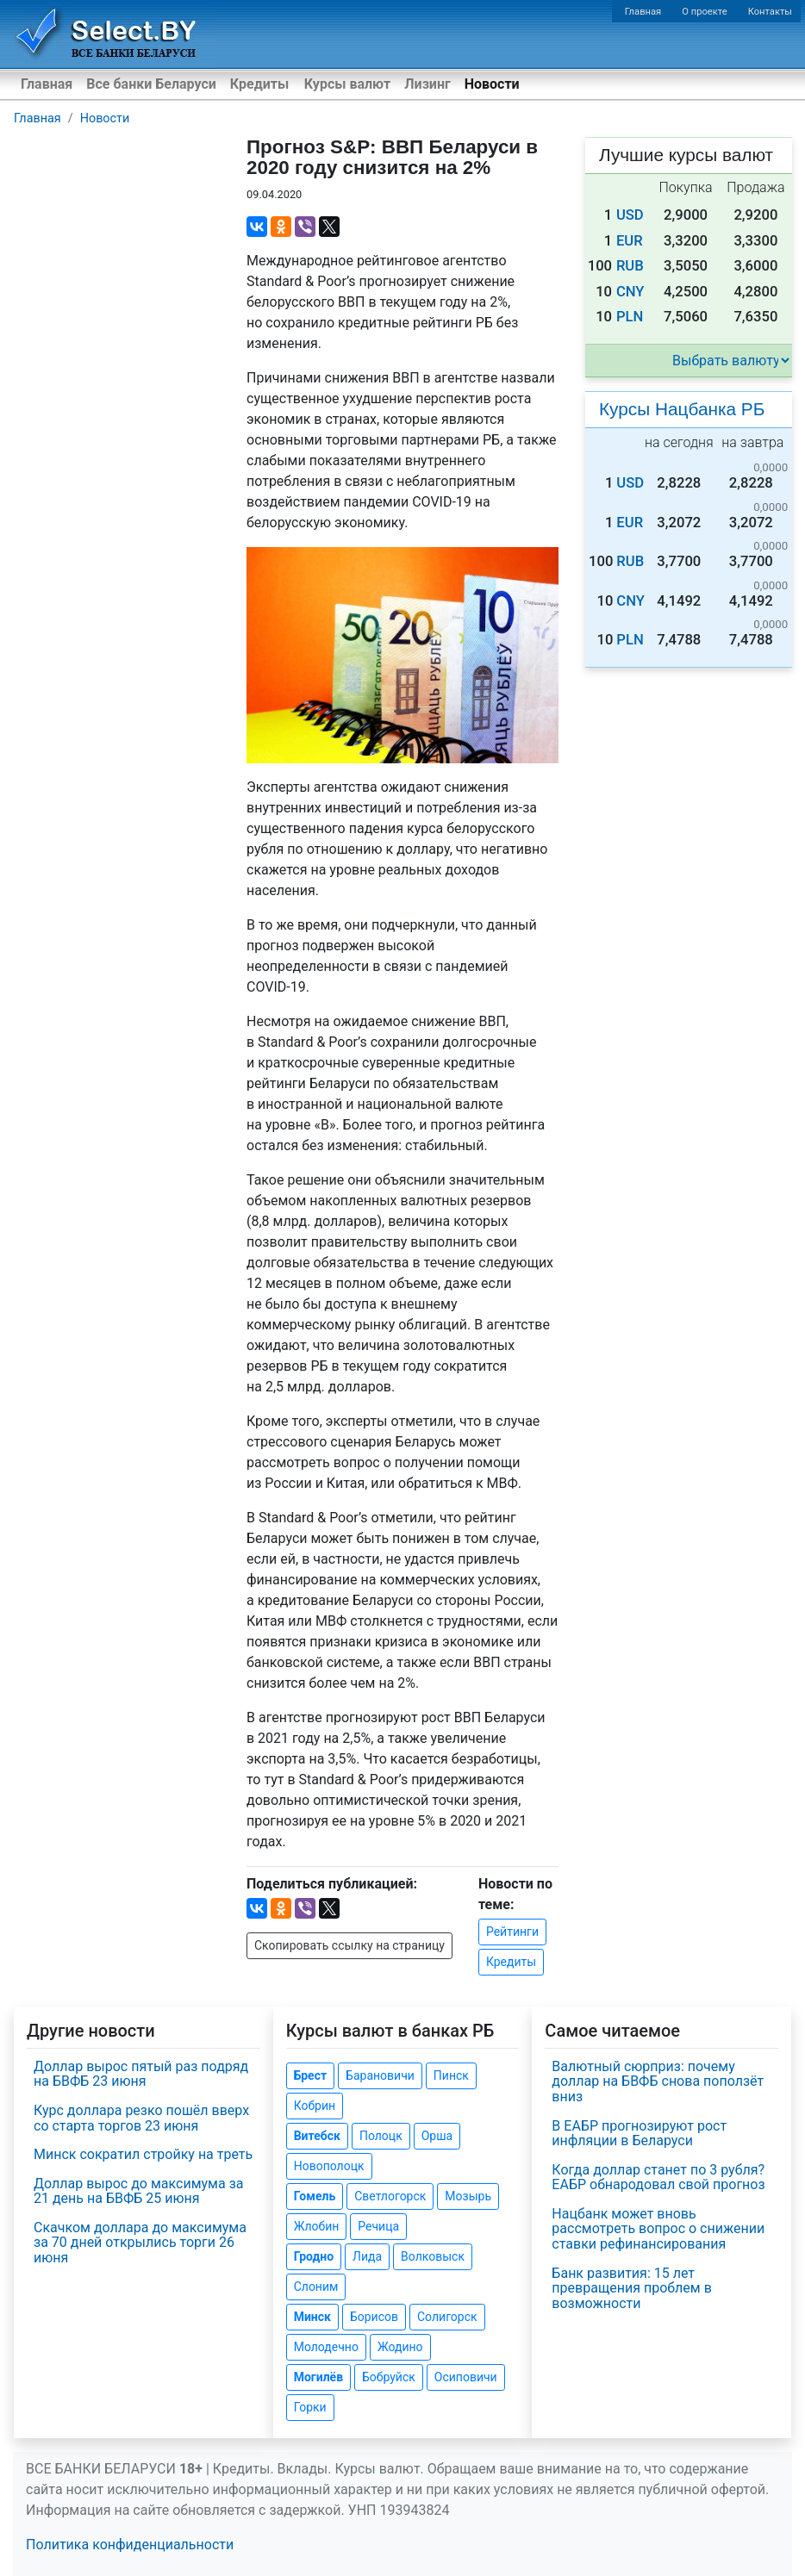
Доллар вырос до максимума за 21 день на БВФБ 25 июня (138, 2191)
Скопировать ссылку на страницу (349, 1945)
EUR (629, 241)
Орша (436, 2136)
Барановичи (380, 2075)
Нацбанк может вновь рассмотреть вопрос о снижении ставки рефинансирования (658, 2229)
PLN (629, 316)
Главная (643, 11)
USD (630, 215)
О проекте (704, 11)
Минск (312, 2317)
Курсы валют (347, 84)
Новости (492, 84)
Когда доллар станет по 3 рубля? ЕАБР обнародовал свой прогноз (658, 2177)
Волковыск (433, 2256)
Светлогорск (390, 2196)
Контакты (770, 11)
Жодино (400, 2347)
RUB (630, 266)
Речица (378, 2226)
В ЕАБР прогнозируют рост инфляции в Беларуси (639, 2134)
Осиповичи (465, 2377)
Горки (310, 2407)
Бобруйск (388, 2377)
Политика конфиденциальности (130, 2544)
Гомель (315, 2196)
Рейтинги (512, 1931)
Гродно (314, 2256)
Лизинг (427, 84)
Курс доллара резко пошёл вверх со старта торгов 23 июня (141, 2118)
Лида (367, 2256)
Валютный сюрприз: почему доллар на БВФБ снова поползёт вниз (658, 2081)
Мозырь (468, 2196)
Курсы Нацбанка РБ (681, 409)
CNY (630, 291)
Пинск (451, 2075)
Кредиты (259, 84)
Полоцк (380, 2136)
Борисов (374, 2317)
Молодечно (326, 2347)
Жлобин (317, 2226)
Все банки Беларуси (151, 84)
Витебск (317, 2136)
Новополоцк (329, 2166)
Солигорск (447, 2317)
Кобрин (314, 2105)
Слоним (316, 2286)
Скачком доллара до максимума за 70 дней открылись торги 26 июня (140, 2242)
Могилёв (318, 2377)
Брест (310, 2075)
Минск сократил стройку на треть (143, 2154)
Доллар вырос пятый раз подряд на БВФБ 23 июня (141, 2074)
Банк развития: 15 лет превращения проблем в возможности (631, 2288)
